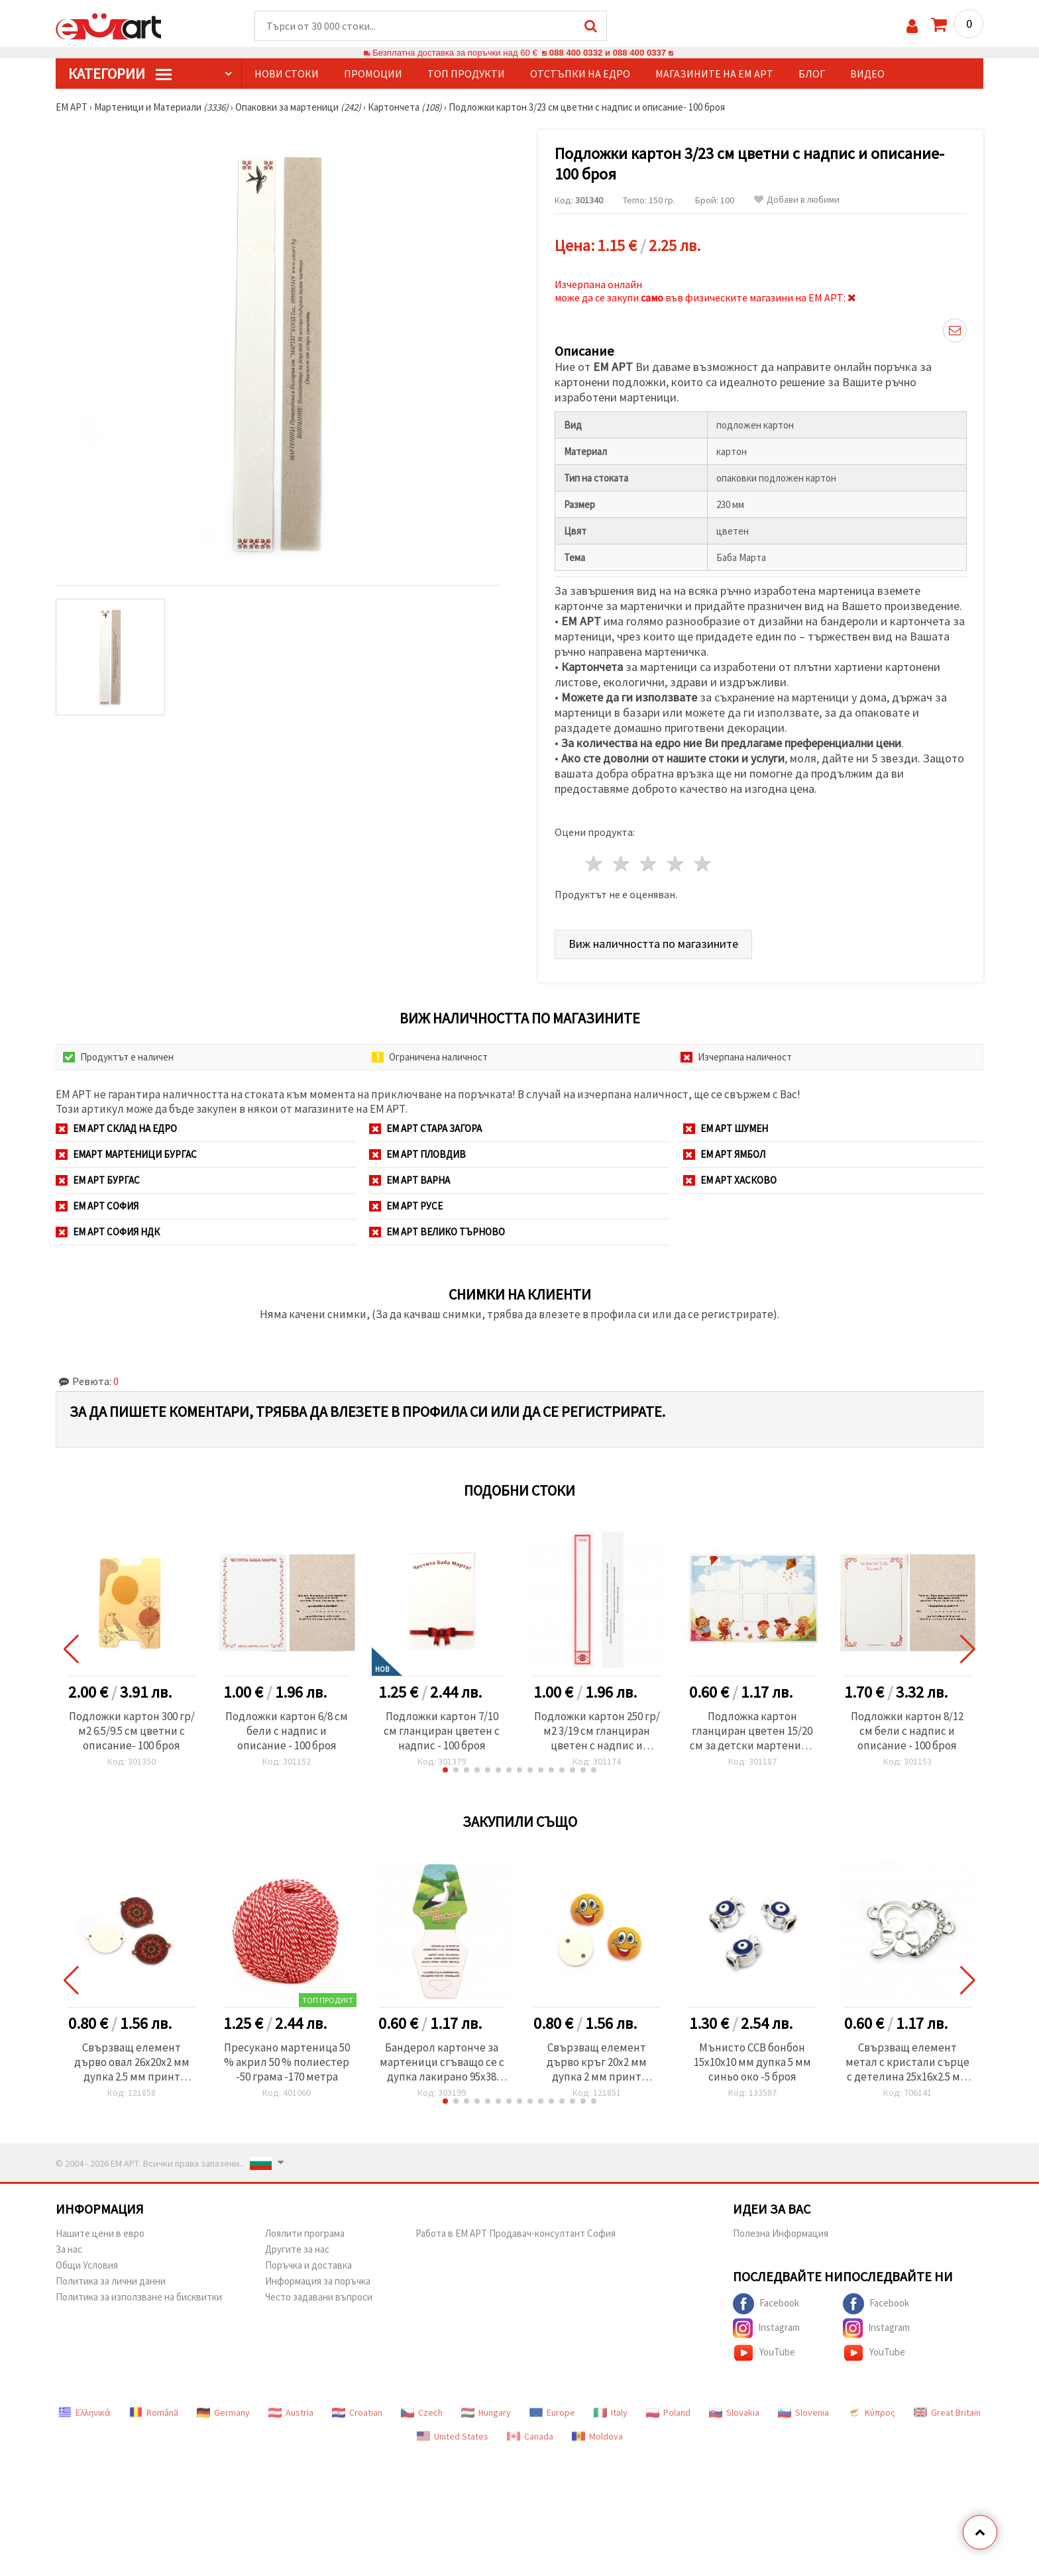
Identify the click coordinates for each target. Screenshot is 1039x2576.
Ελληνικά (84, 2412)
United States (452, 2436)
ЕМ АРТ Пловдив (417, 1154)
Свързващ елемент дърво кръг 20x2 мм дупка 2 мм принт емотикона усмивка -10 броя (596, 2062)
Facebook (766, 2303)
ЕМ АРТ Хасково (730, 1180)
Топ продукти (466, 73)
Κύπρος (871, 2412)
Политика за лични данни (111, 2281)
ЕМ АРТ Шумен (725, 1128)
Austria (290, 2412)
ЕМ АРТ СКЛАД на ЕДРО (116, 1128)
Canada (530, 2436)
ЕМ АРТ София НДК (108, 1231)
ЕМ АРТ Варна (409, 1180)
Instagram (766, 2328)
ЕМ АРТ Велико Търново (437, 1231)
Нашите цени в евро (100, 2233)
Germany (223, 2412)
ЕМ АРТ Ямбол (724, 1154)
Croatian (357, 2412)
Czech (422, 2412)
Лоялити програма (305, 2233)
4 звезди (675, 863)
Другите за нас (297, 2249)
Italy (611, 2412)
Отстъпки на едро (580, 73)
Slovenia (803, 2412)
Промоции (373, 73)
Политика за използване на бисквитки (139, 2297)
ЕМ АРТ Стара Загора (425, 1128)
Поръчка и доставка (308, 2265)
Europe (552, 2412)
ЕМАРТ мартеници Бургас (126, 1154)
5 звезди (702, 863)
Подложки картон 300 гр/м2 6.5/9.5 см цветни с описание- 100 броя (132, 1731)
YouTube (764, 2352)
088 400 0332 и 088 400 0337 (607, 53)
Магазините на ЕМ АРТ (714, 73)
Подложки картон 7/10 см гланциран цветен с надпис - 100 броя (442, 1731)
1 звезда (594, 863)
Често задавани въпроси (318, 2297)
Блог (811, 73)
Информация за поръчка (317, 2281)
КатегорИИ (120, 73)
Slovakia (734, 2412)
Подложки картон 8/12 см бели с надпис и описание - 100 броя (907, 1731)
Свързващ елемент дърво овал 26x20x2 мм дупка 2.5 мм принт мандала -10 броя (132, 2062)
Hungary (486, 2412)
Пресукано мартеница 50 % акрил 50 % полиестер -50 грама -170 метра (287, 2062)
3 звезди (649, 863)
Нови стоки (286, 73)
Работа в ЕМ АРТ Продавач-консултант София (515, 2233)
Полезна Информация (780, 2233)
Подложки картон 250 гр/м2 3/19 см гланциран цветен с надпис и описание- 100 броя (597, 1731)
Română (153, 2412)
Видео (867, 73)
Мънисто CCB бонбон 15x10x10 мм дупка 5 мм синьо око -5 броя (752, 2062)
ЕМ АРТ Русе (406, 1206)
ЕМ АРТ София (97, 1206)
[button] (445, 1770)
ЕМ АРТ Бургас (98, 1180)
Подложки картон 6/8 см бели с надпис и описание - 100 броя (286, 1731)
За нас (69, 2249)
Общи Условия (87, 2265)
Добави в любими (797, 200)
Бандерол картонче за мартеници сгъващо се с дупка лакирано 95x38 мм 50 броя (442, 2062)
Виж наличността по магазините (653, 943)
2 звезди (621, 863)
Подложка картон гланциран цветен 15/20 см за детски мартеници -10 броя (752, 1731)
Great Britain (947, 2412)
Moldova (597, 2436)
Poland (668, 2412)
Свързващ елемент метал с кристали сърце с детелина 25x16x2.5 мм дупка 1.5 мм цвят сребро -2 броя (907, 2062)
